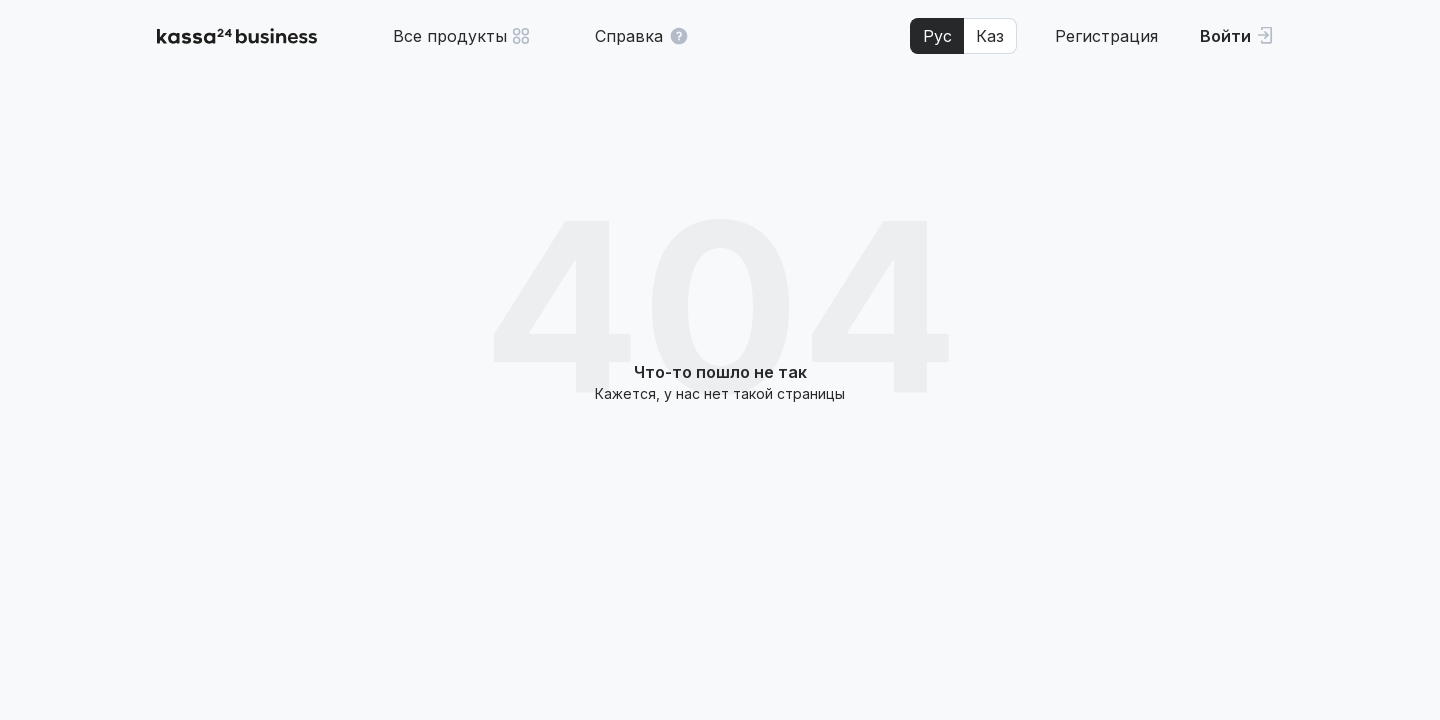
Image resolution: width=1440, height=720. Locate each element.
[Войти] (1236, 36)
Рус (937, 36)
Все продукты (462, 36)
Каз (990, 36)
